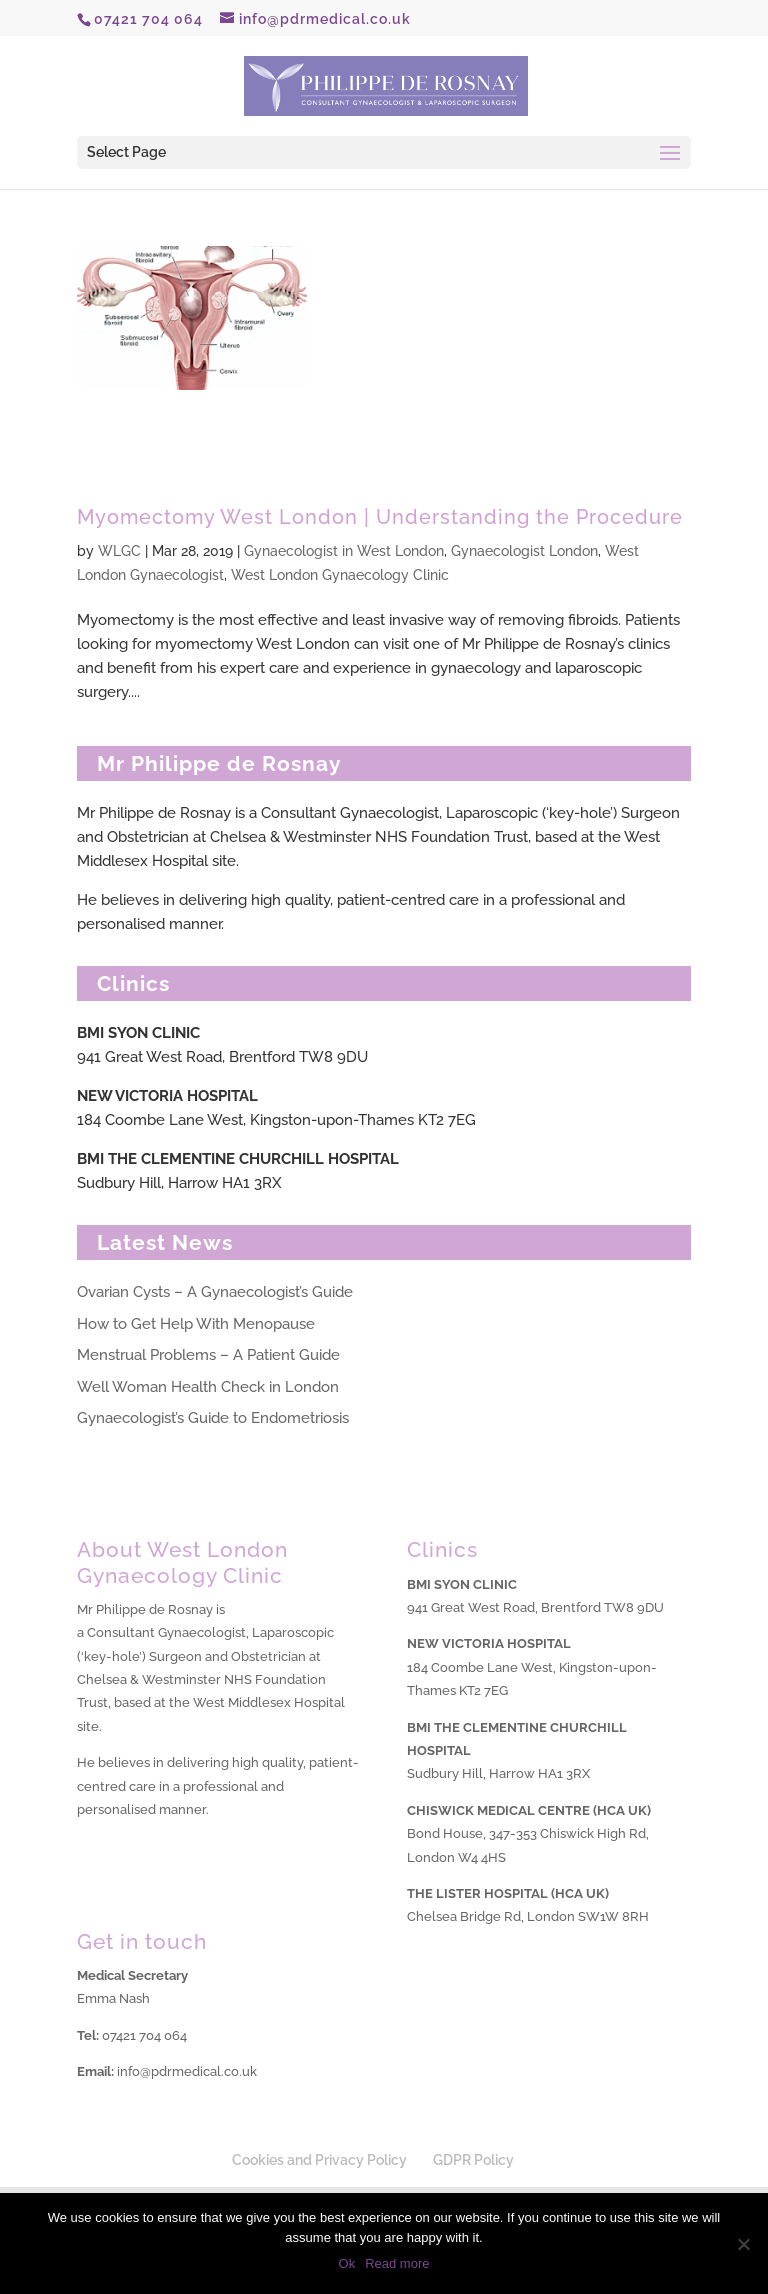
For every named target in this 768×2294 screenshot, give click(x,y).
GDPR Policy (473, 2160)
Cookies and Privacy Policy (319, 2160)
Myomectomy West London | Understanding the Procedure (380, 517)
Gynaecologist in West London (344, 551)
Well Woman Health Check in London (208, 1387)
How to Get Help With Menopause (196, 1324)
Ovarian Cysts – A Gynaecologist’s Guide (215, 1292)
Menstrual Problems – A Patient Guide (208, 1355)
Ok (347, 2263)
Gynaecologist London (524, 551)
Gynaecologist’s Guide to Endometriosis (213, 1418)
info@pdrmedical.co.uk (187, 2071)
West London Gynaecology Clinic (340, 575)
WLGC (119, 551)
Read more (397, 2263)
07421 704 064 (144, 2035)
